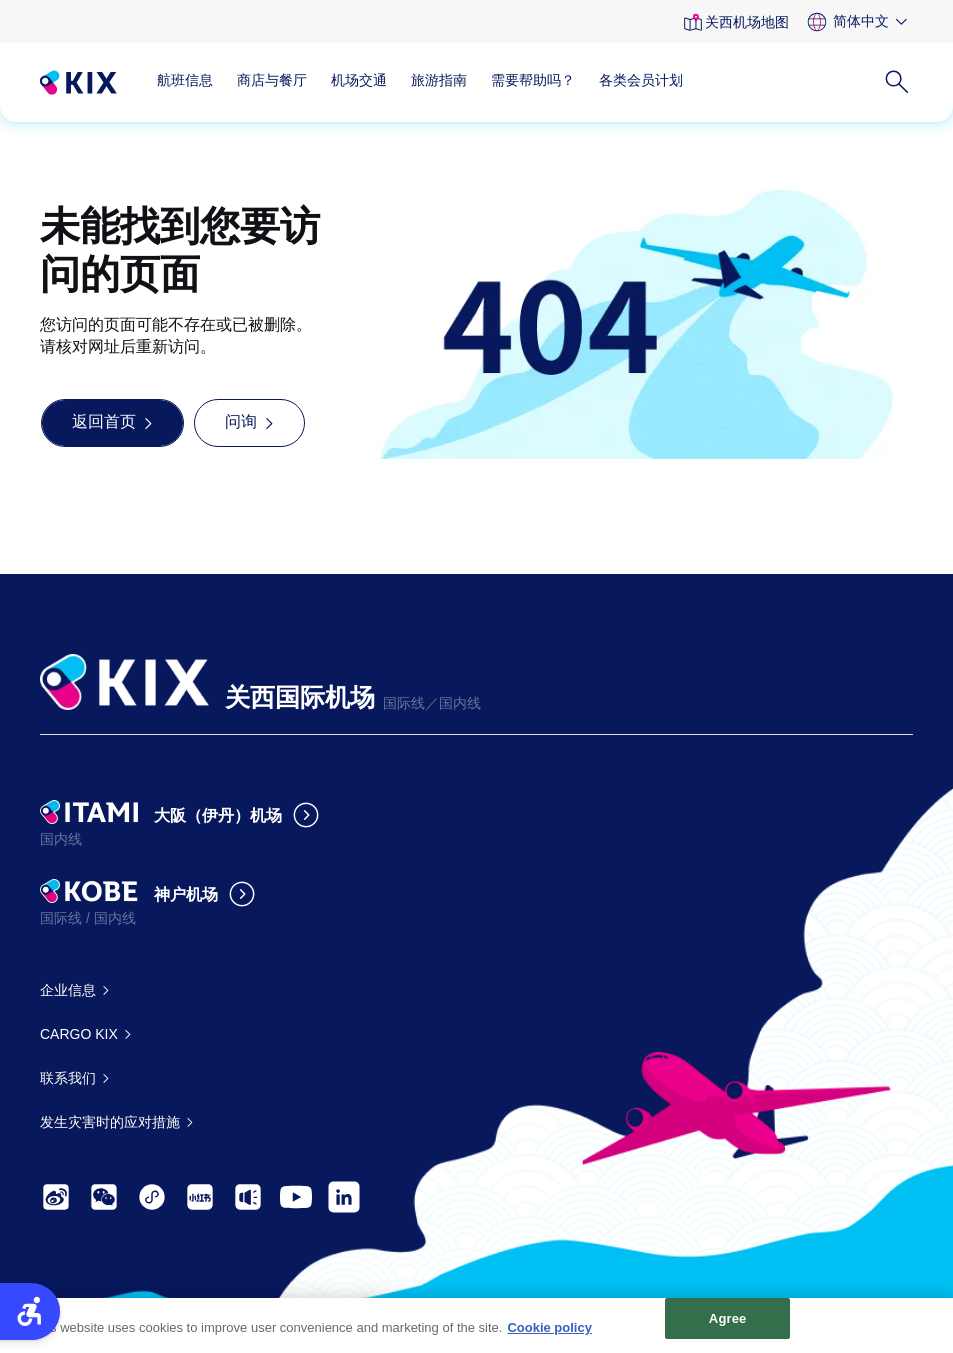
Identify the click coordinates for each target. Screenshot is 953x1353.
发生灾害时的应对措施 (110, 1122)
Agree (728, 1327)
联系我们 (68, 1078)
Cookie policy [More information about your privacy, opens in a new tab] (549, 1336)
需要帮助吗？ (533, 80)
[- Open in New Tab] (56, 1197)
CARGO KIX (79, 1034)
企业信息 (68, 990)
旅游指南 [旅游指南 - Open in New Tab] (439, 80)
